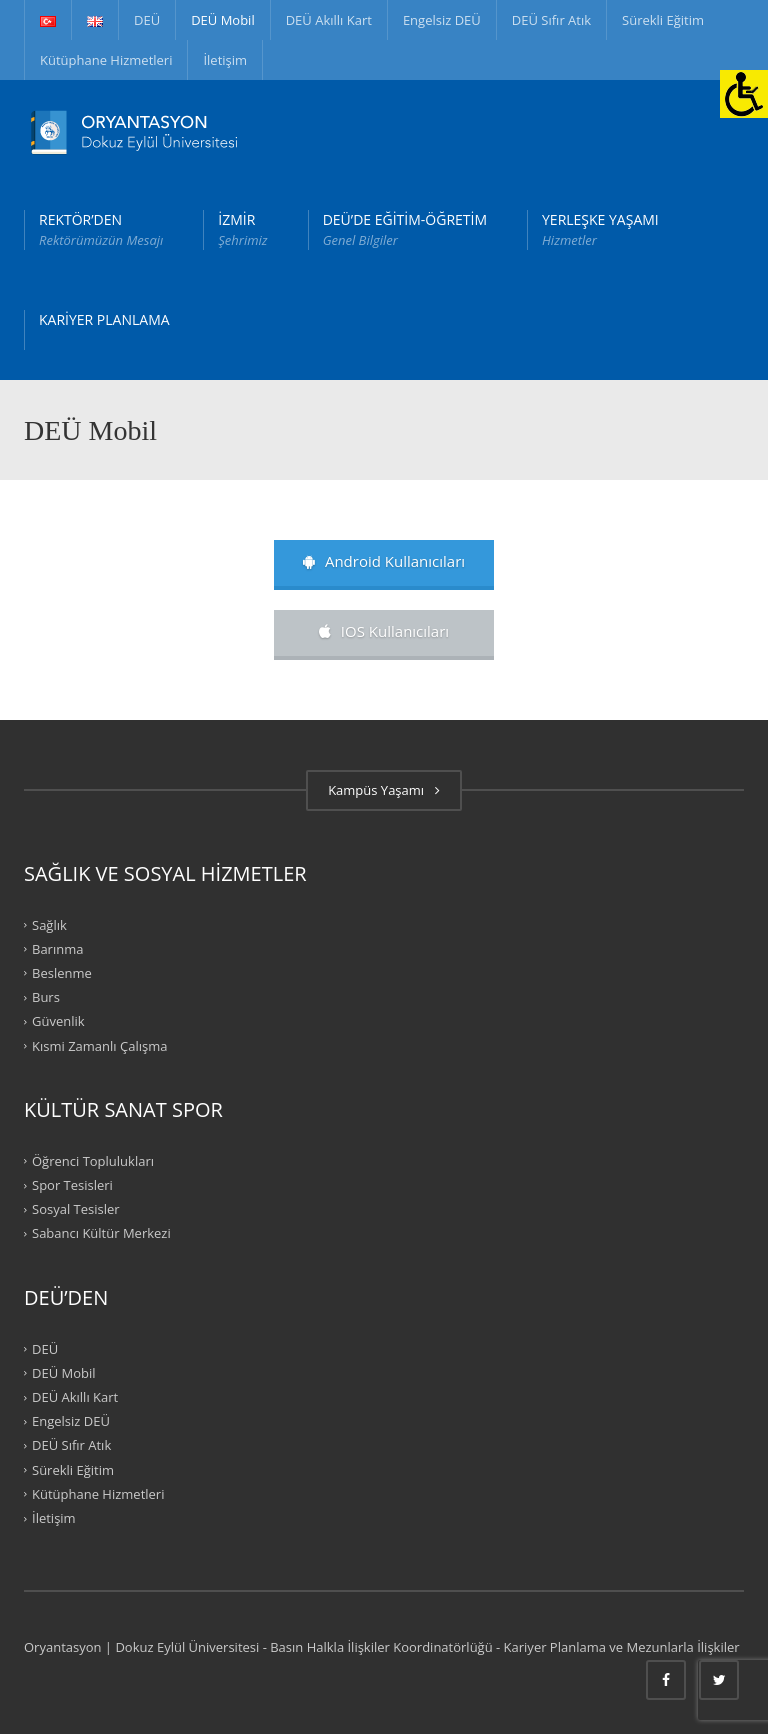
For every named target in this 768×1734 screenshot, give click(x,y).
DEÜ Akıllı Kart (329, 20)
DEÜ (147, 20)
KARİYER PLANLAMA (104, 319)
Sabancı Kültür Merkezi (101, 1233)
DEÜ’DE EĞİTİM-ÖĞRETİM (405, 230)
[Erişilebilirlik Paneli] (744, 94)
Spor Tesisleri (72, 1185)
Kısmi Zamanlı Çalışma (99, 1045)
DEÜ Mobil (223, 20)
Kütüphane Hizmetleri (106, 60)
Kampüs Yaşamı (384, 790)
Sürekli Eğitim (663, 20)
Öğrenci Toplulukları (93, 1161)
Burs (46, 997)
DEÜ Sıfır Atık (551, 20)
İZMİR (242, 230)
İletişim (225, 60)
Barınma (57, 949)
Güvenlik (58, 1021)
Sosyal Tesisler (76, 1209)
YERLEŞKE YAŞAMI (600, 230)
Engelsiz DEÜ (442, 20)
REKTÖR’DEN (101, 230)
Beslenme (62, 973)
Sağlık (49, 924)
